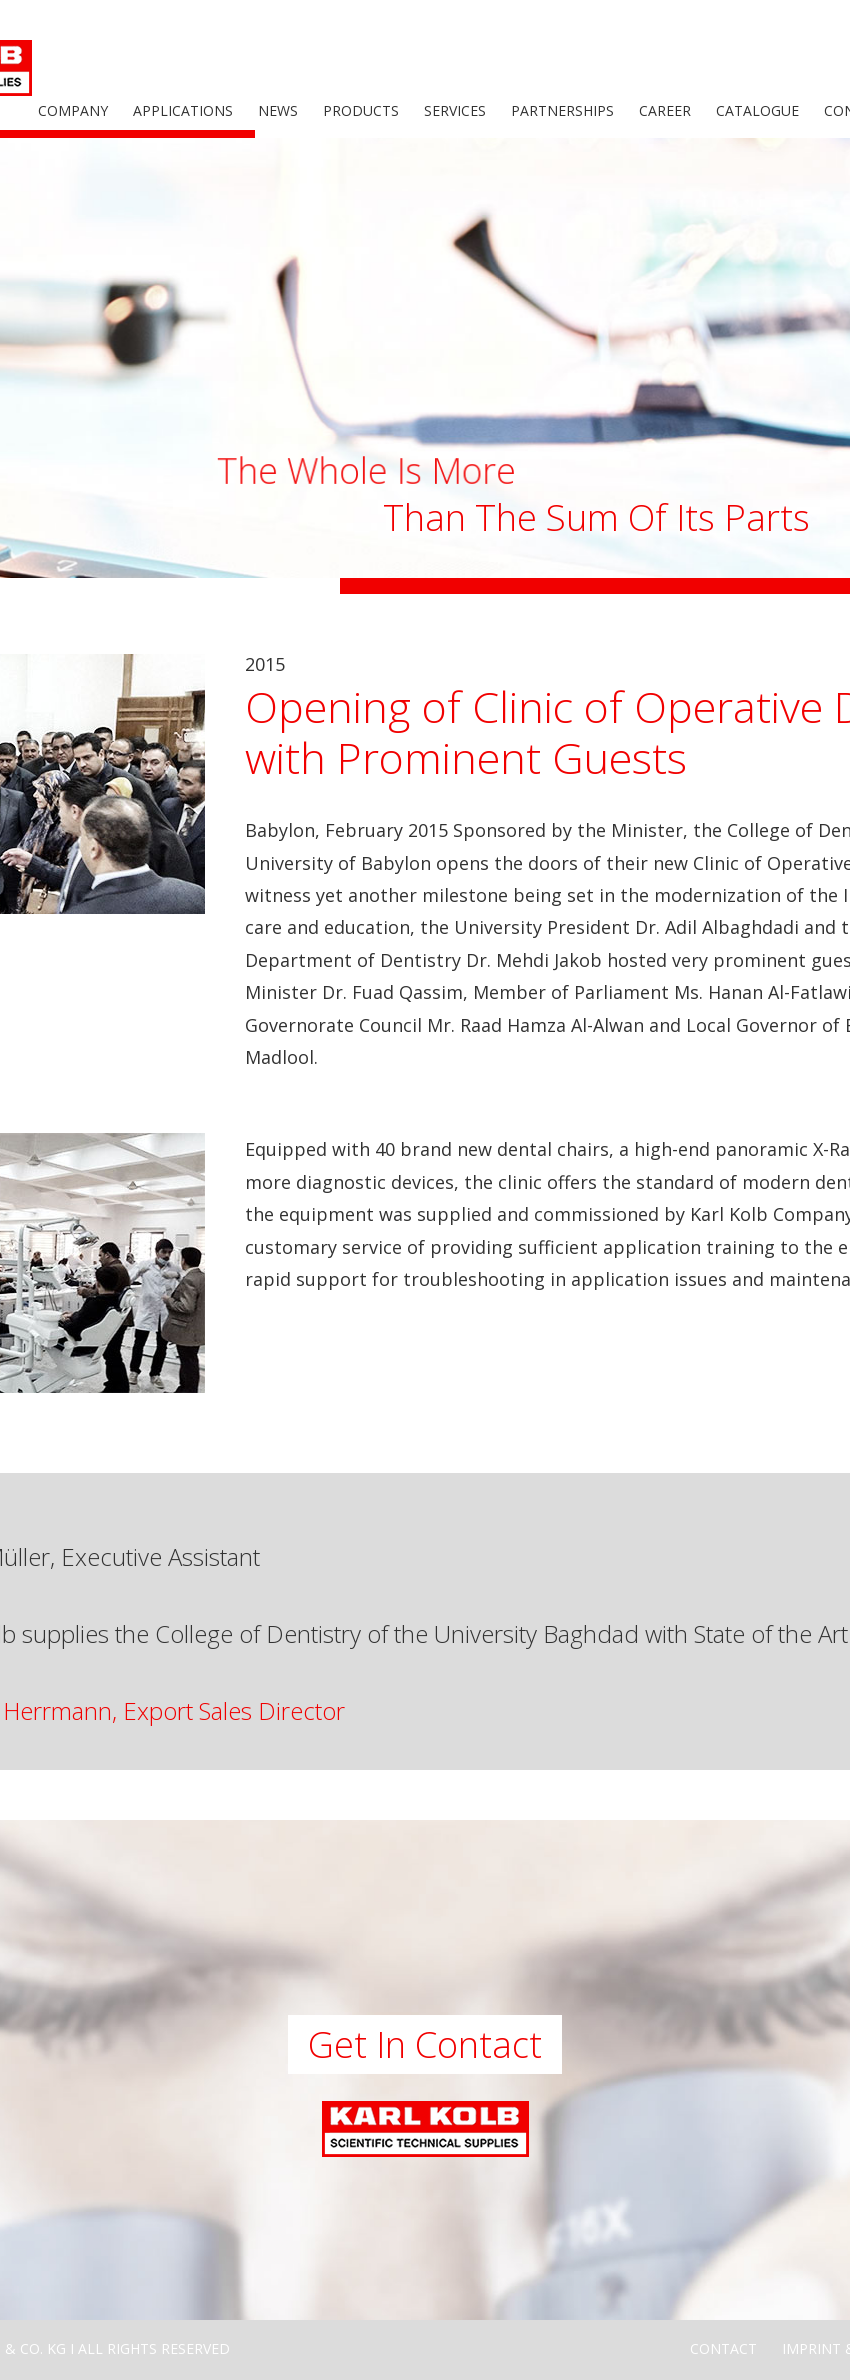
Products (361, 110)
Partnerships (562, 110)
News (278, 110)
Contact (723, 2348)
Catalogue (757, 110)
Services (455, 110)
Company (73, 110)
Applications (183, 110)
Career (665, 110)
